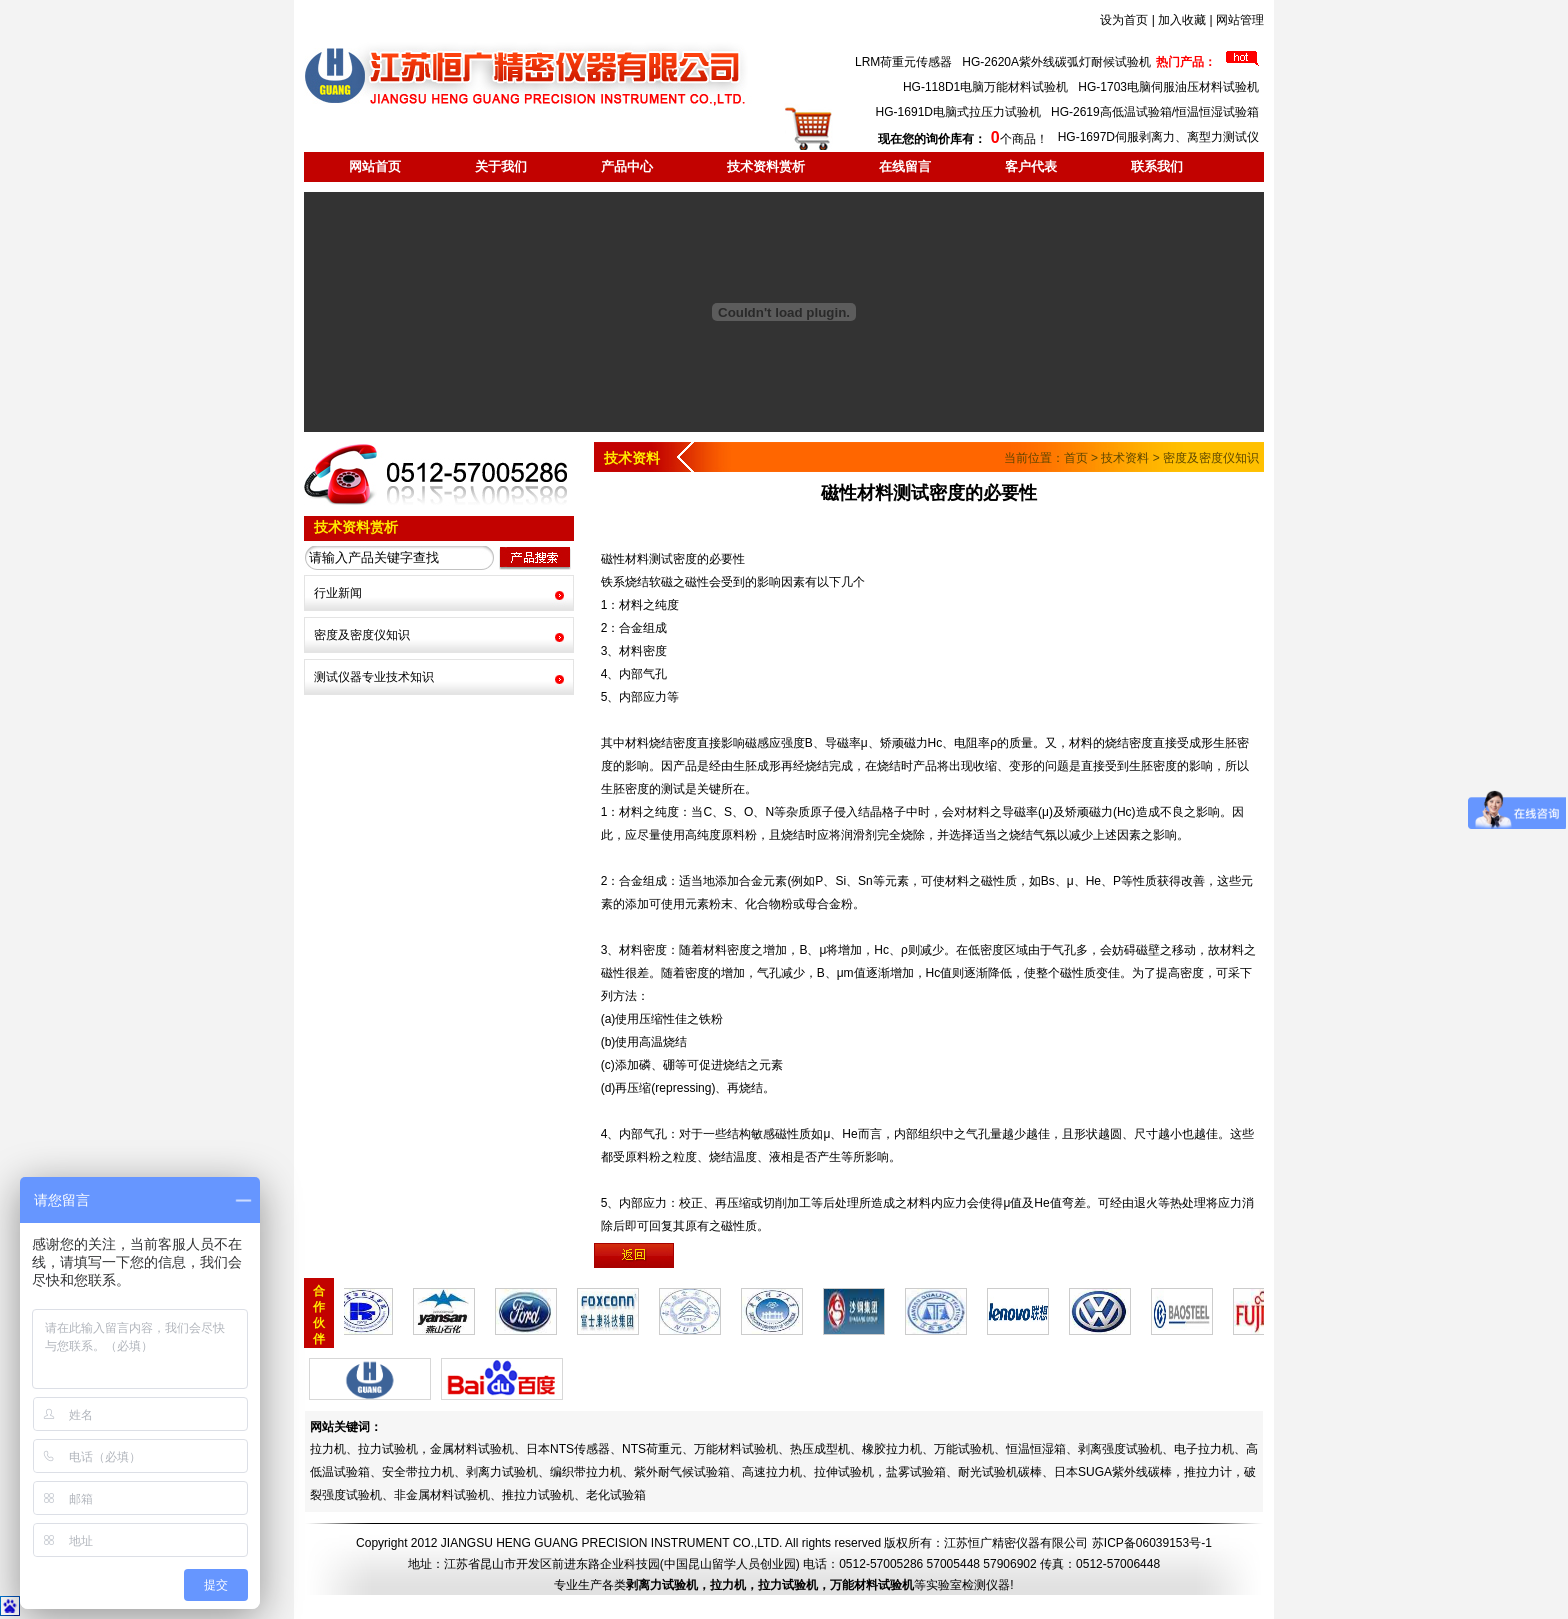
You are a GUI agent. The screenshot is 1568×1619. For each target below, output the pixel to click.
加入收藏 (1182, 20)
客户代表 (1031, 166)
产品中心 (627, 166)
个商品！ (962, 139)
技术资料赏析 (766, 166)
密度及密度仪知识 (362, 635)
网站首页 (375, 166)
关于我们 (501, 166)
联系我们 (1157, 166)
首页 (1076, 458)
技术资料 (1125, 458)
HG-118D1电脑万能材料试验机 (985, 87)
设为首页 (1124, 20)
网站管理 (1240, 20)
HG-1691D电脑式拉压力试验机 (958, 112)
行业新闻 (338, 593)
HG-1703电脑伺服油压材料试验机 (1168, 87)
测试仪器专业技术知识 (374, 677)
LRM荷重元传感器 (903, 62)
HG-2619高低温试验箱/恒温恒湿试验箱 (1155, 112)
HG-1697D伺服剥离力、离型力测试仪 (1158, 137)
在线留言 (905, 166)
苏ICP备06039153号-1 (1152, 1543)
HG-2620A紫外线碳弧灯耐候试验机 (1056, 62)
